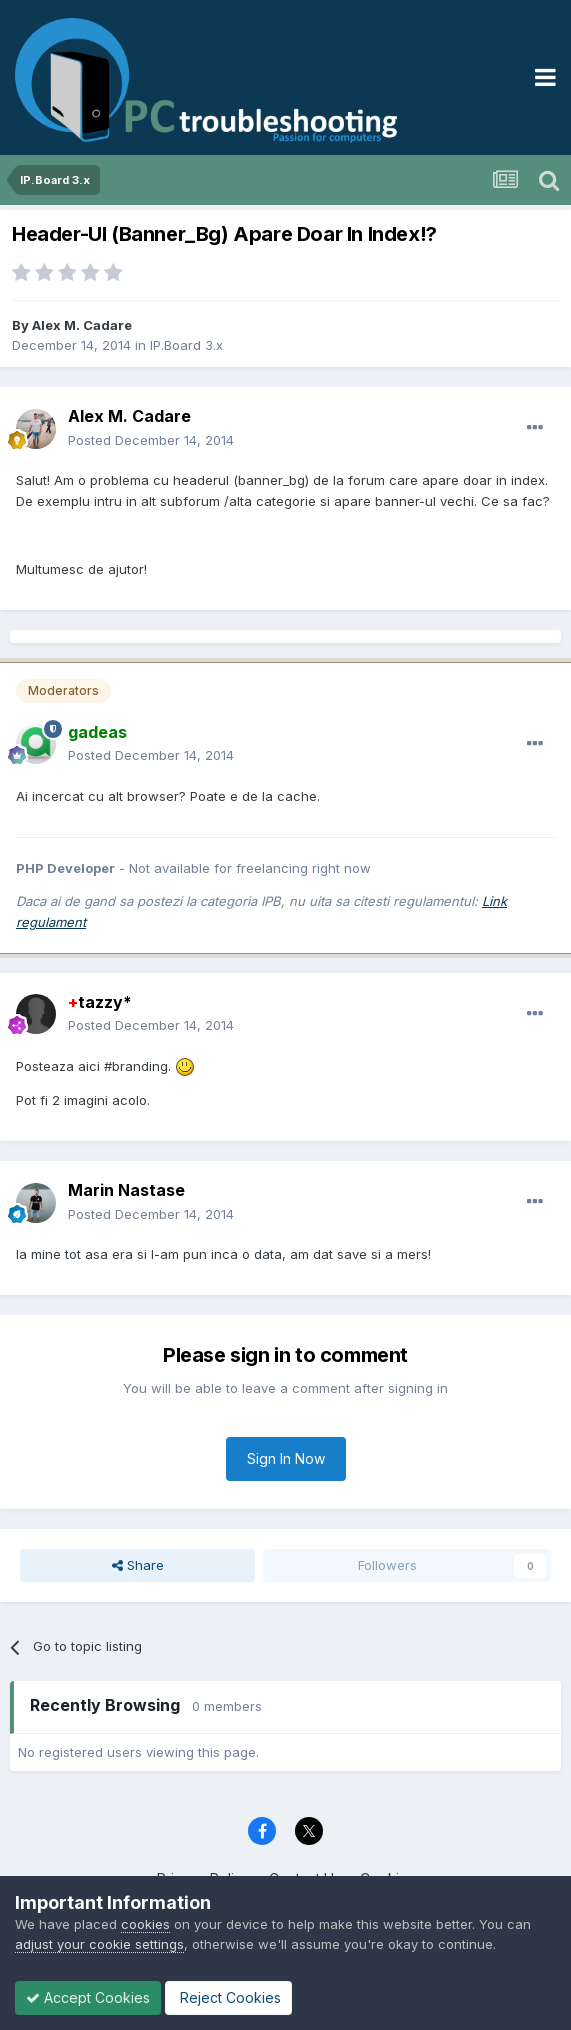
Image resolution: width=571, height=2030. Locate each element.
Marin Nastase (126, 1190)
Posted (151, 440)
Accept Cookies (88, 1997)
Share (138, 1565)
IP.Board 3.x (186, 345)
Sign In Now (286, 1458)
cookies (145, 1924)
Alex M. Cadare (82, 325)
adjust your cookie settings (99, 1944)
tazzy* (100, 1002)
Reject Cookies (228, 1997)
